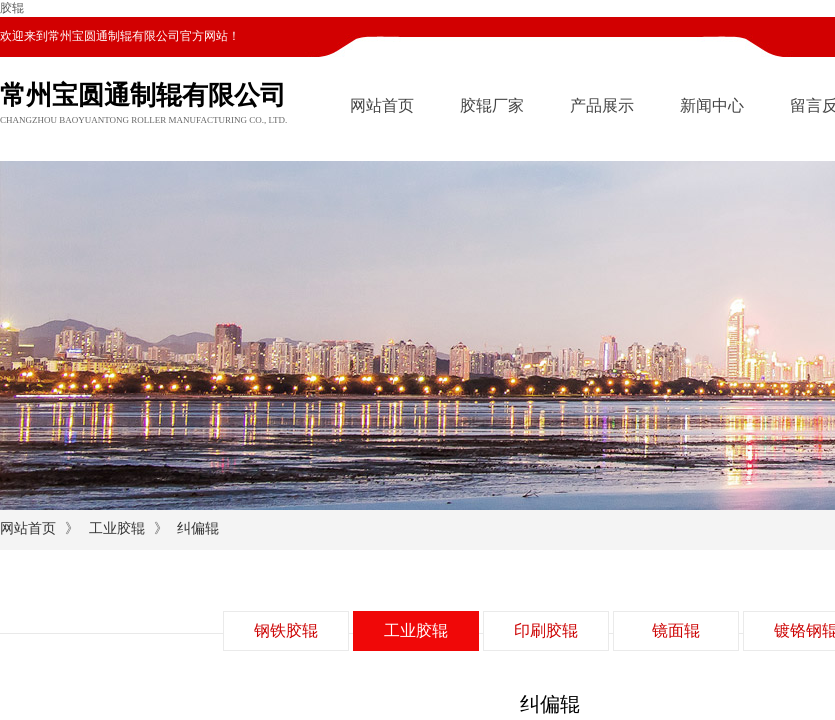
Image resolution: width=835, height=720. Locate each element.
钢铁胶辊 (286, 630)
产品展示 (602, 105)
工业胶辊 (117, 528)
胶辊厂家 (492, 105)
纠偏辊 (198, 528)
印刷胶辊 (546, 630)
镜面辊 (676, 630)
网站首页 (382, 105)
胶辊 (12, 8)
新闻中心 (712, 105)
